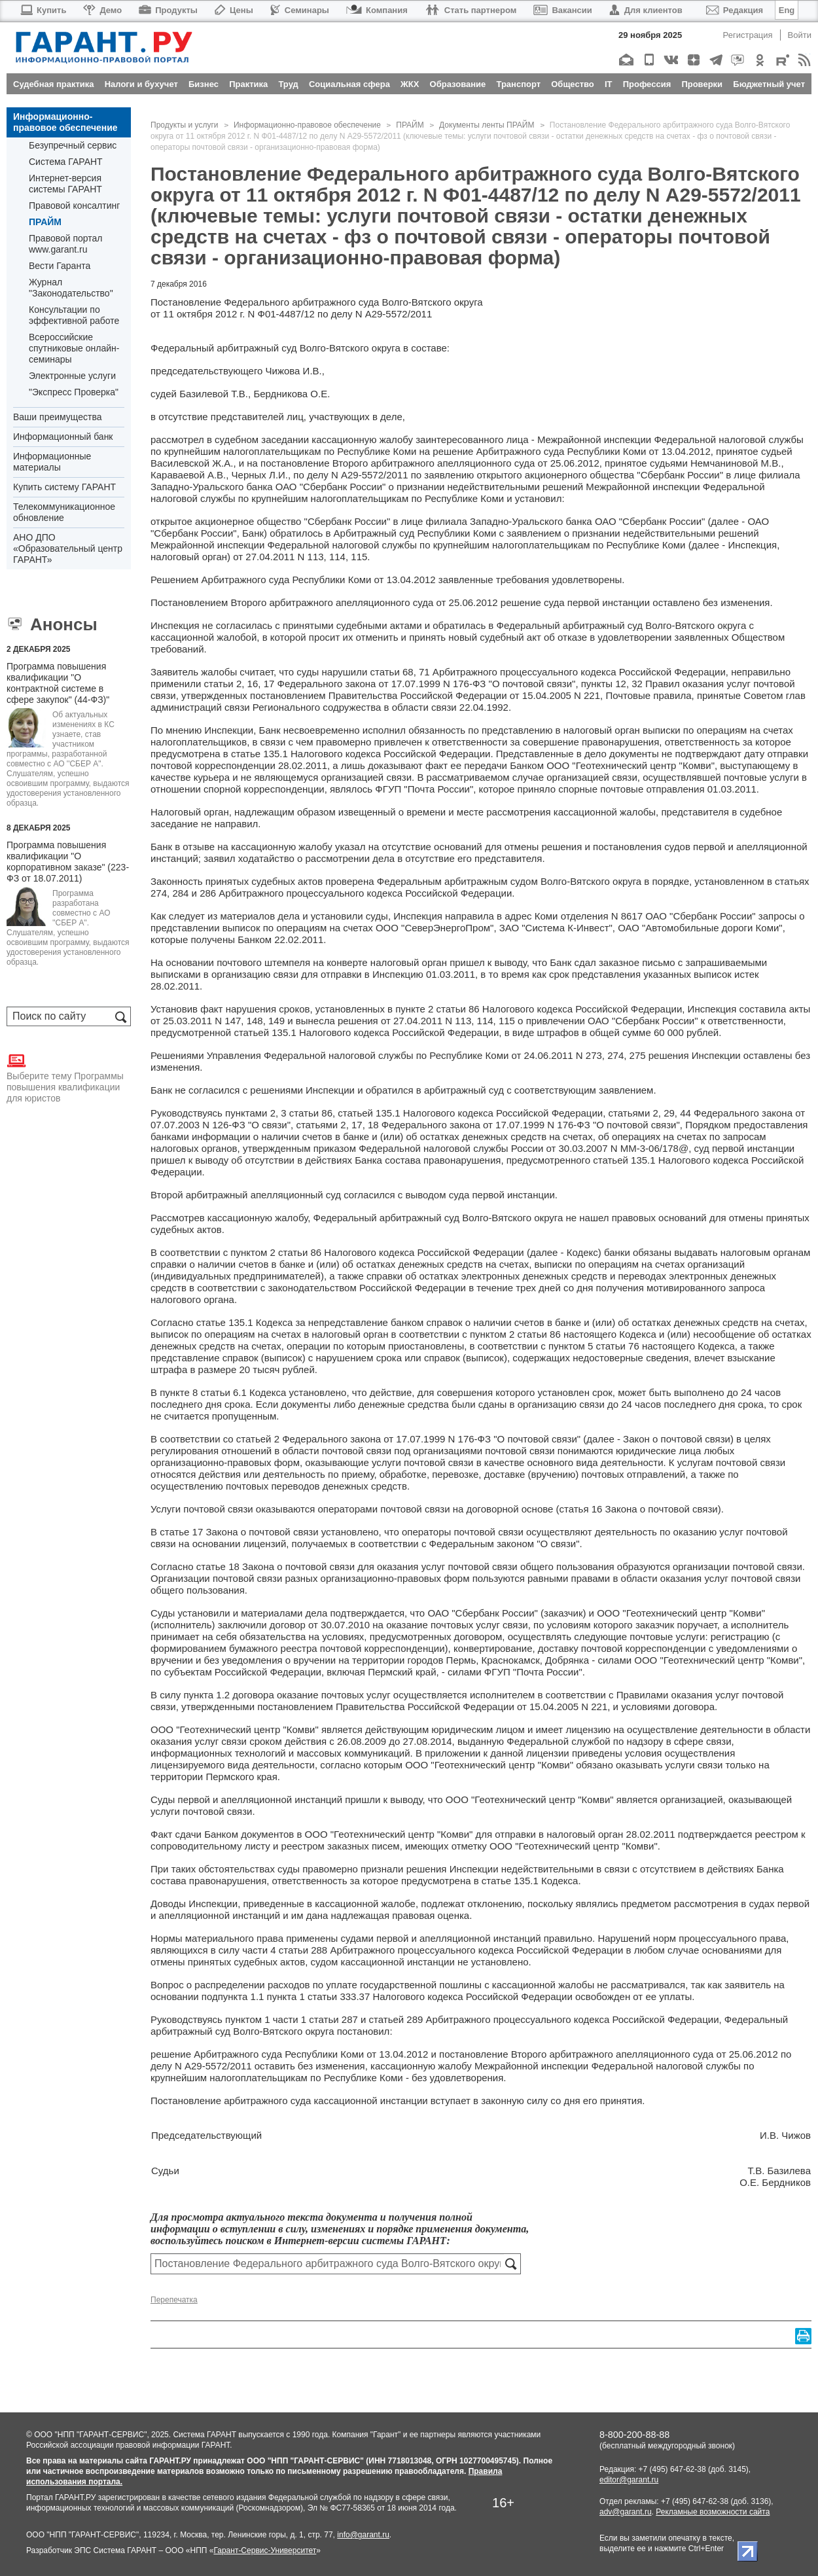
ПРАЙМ (45, 222)
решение (453, 451)
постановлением (288, 695)
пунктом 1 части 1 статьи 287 (291, 2019)
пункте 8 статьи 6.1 (203, 1392)
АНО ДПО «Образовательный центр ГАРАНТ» (67, 548)
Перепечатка (174, 2299)
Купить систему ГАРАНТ (64, 487)
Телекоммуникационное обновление (64, 512)
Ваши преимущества (57, 417)
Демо (102, 10)
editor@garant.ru (628, 2479)
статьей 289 (396, 2019)
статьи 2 (222, 683)
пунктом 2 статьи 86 (275, 1252)
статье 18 (218, 1566)
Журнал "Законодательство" (71, 287)
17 (269, 683)
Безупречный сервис (72, 145)
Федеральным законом (482, 1543)
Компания (377, 10)
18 (373, 1124)
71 (424, 671)
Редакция (734, 10)
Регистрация (748, 35)
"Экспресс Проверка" (73, 392)
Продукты (168, 10)
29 (669, 1112)
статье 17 (181, 1531)
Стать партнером (471, 10)
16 (252, 683)
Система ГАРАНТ (66, 161)
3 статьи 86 (306, 1112)
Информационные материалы (52, 462)
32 (637, 683)
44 (685, 1112)
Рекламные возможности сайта (713, 2511)
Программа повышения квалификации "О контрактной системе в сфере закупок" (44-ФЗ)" (58, 683)
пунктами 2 (250, 1112)
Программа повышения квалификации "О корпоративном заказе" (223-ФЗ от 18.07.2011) (68, 862)
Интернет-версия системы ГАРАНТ (65, 183)
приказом (334, 1148)
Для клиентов (646, 10)
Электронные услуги (72, 375)
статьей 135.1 (265, 1032)
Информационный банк (63, 436)
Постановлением (189, 602)
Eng (787, 10)
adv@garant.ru (625, 2511)
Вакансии (562, 10)
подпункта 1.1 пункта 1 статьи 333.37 (286, 1996)
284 (180, 893)
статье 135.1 (259, 753)
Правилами (642, 1694)
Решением (174, 579)
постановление (294, 463)
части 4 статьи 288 (284, 1950)
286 (208, 893)
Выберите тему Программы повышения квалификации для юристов (65, 1077)
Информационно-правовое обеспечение (65, 122)
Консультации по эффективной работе (74, 315)
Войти (799, 35)
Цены (234, 10)
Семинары (299, 10)
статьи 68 (392, 671)
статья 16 (581, 1508)
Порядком (708, 1124)
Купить (43, 10)
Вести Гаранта (59, 265)
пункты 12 (603, 683)
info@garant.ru (363, 2534)
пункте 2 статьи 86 (437, 1008)
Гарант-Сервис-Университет (264, 2550)
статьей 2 (257, 1438)
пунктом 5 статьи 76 (593, 1345)
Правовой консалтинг (74, 205)
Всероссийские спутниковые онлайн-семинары (74, 348)
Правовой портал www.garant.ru (66, 244)
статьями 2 (633, 1112)
